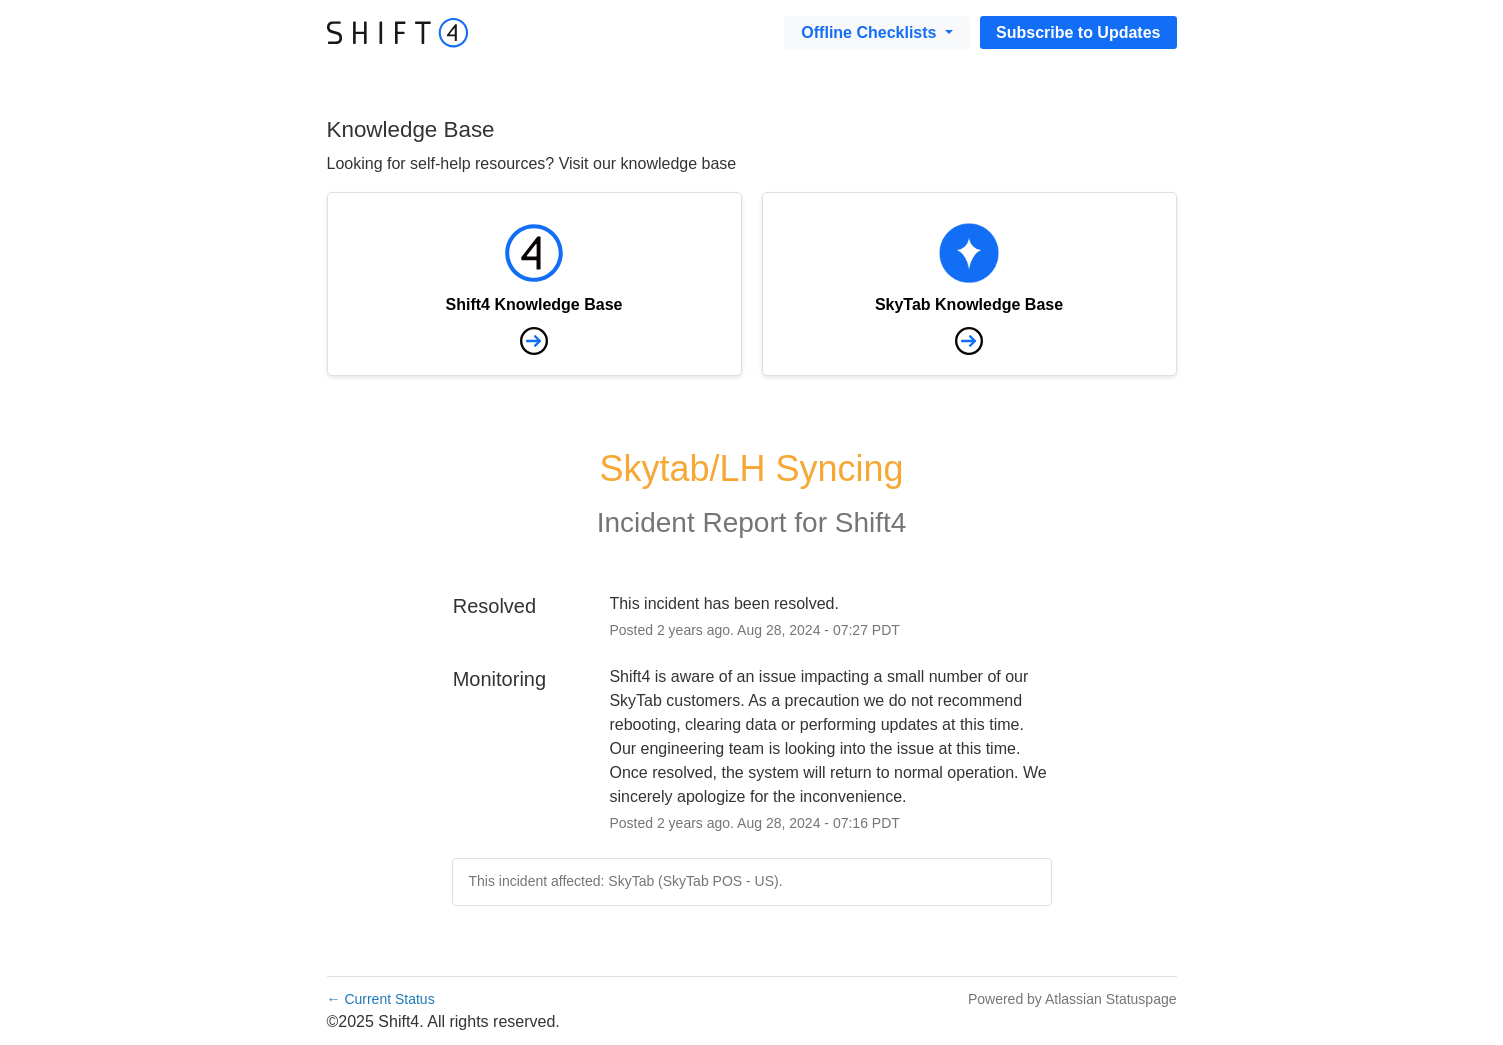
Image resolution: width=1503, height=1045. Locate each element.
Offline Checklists (871, 32)
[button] (1078, 32)
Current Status (381, 999)
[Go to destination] (398, 31)
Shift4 (871, 522)
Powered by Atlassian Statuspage (1072, 999)
